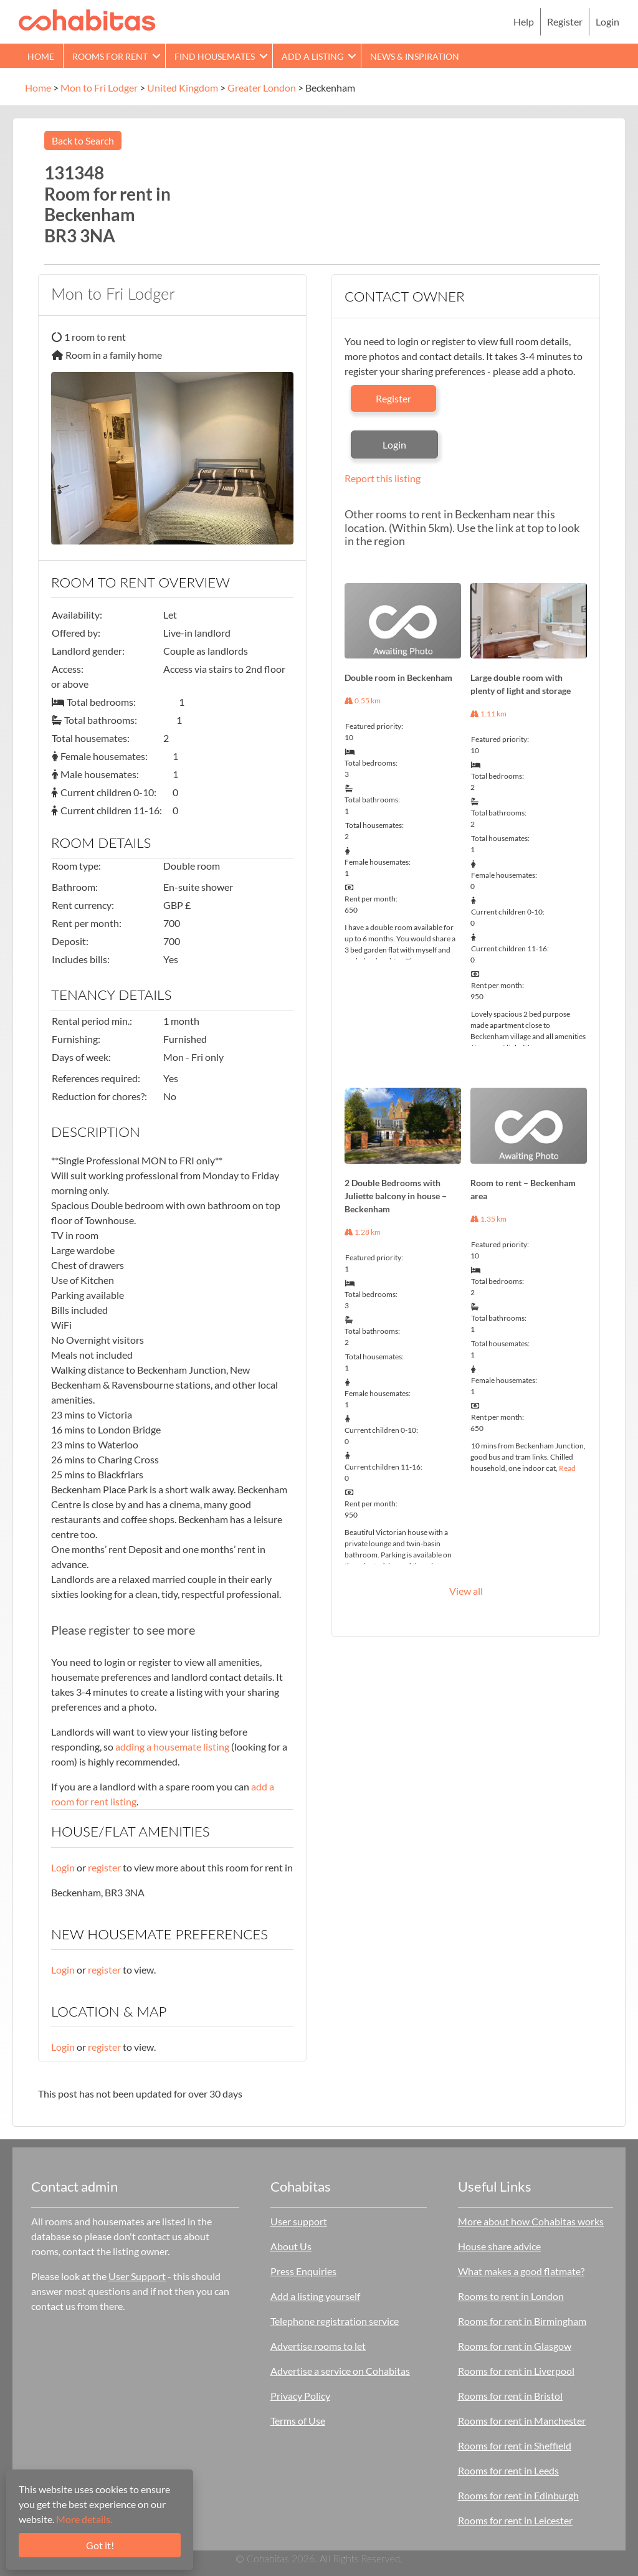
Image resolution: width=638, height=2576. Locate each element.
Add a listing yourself (315, 2296)
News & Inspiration (414, 56)
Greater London (261, 87)
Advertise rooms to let (318, 2346)
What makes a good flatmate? (521, 2271)
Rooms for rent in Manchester (522, 2420)
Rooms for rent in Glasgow (514, 2346)
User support (298, 2221)
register (104, 1867)
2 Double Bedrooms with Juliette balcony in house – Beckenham (396, 1195)
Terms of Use (297, 2420)
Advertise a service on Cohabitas (340, 2371)
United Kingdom (182, 87)
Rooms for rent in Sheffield (514, 2445)
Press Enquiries (303, 2271)
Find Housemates (214, 56)
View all (466, 1591)
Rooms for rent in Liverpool (516, 2371)
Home (40, 56)
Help (523, 21)
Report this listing (383, 478)
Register (565, 21)
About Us (291, 2246)
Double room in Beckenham (398, 677)
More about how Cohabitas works (531, 2221)
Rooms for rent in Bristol (510, 2396)
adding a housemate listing (172, 1747)
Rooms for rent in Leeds (508, 2470)
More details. (84, 2519)
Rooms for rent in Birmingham (522, 2321)
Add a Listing (312, 56)
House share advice (499, 2246)
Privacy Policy (300, 2396)
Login (607, 21)
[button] (156, 56)
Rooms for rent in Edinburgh (518, 2495)
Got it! (100, 2545)
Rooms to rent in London (511, 2296)
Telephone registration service (334, 2321)
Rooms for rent (110, 56)
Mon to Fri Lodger (99, 87)
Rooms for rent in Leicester (515, 2520)
